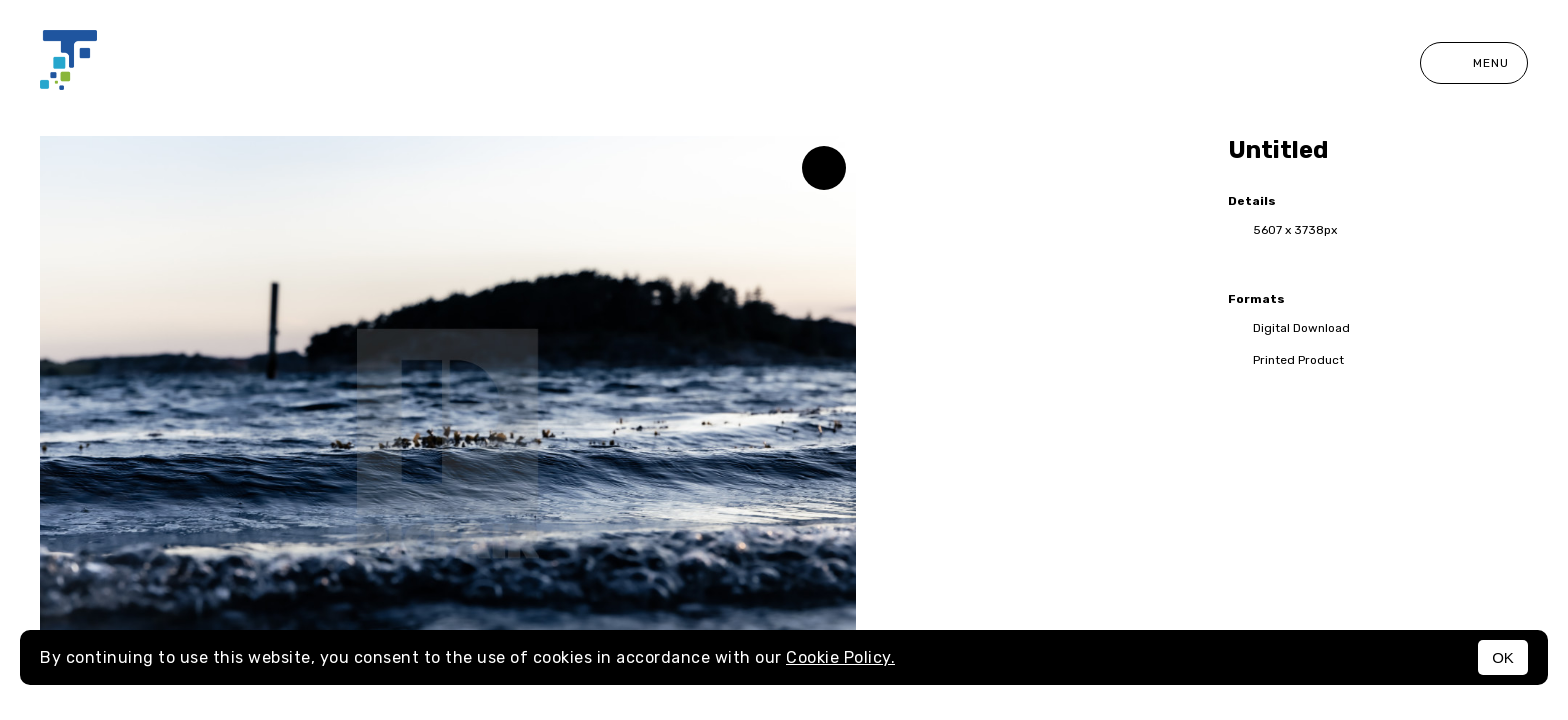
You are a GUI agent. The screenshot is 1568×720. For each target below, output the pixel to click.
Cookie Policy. (840, 657)
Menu (1474, 63)
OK (1503, 657)
